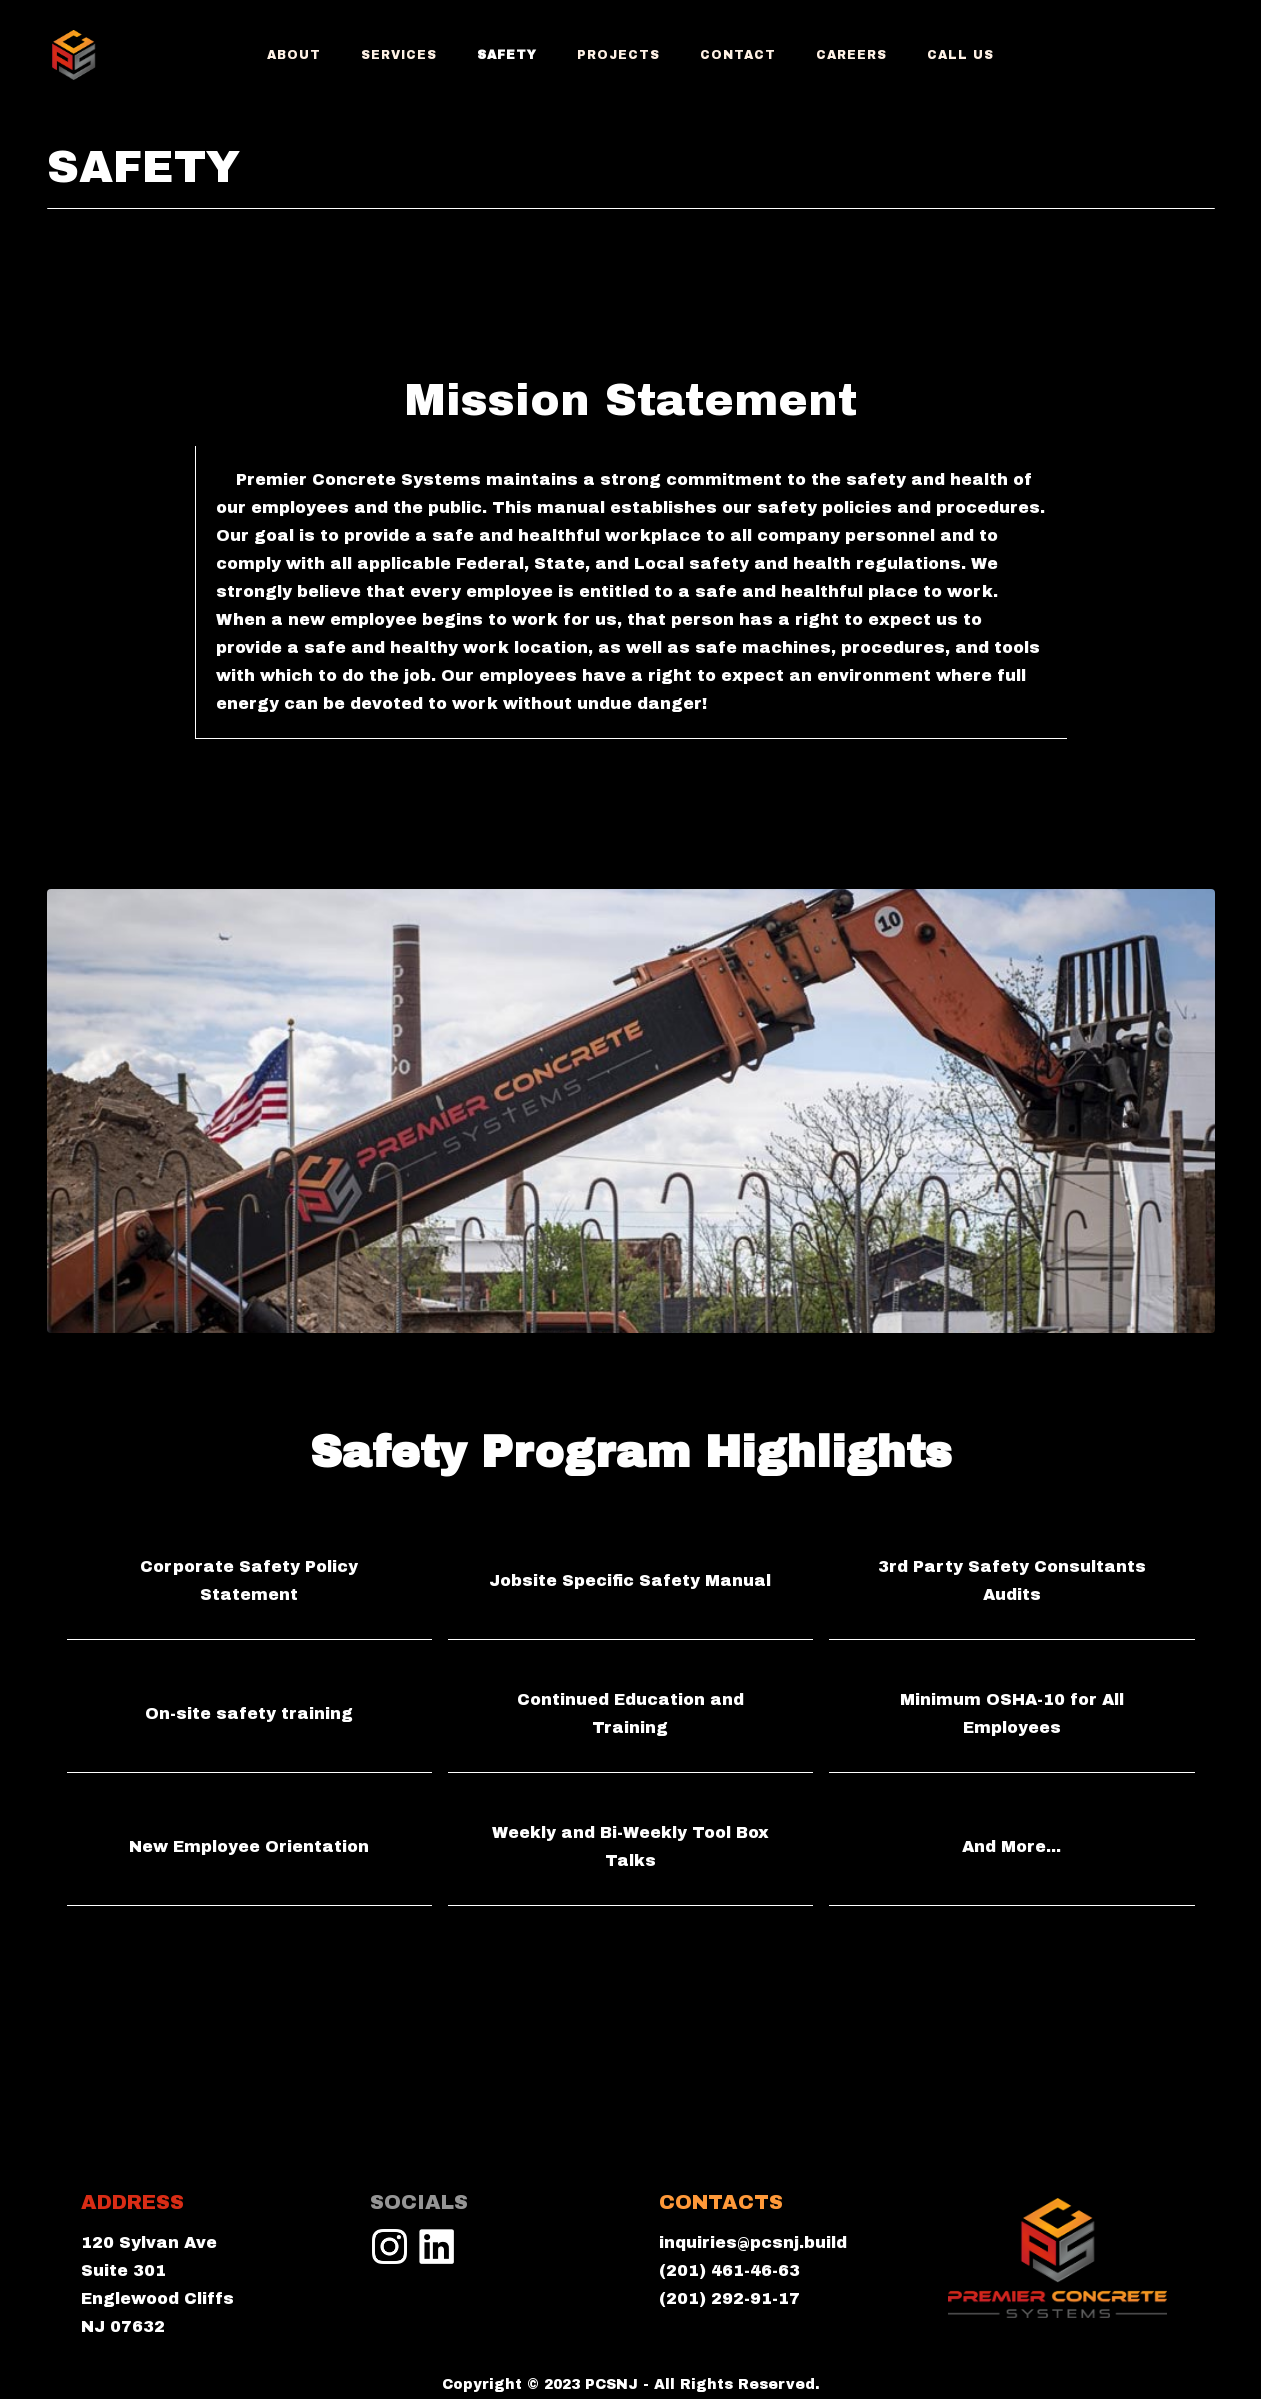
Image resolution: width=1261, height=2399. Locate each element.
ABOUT (294, 55)
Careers (851, 55)
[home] (73, 55)
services (399, 55)
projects (618, 55)
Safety (507, 55)
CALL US (960, 55)
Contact (738, 55)
